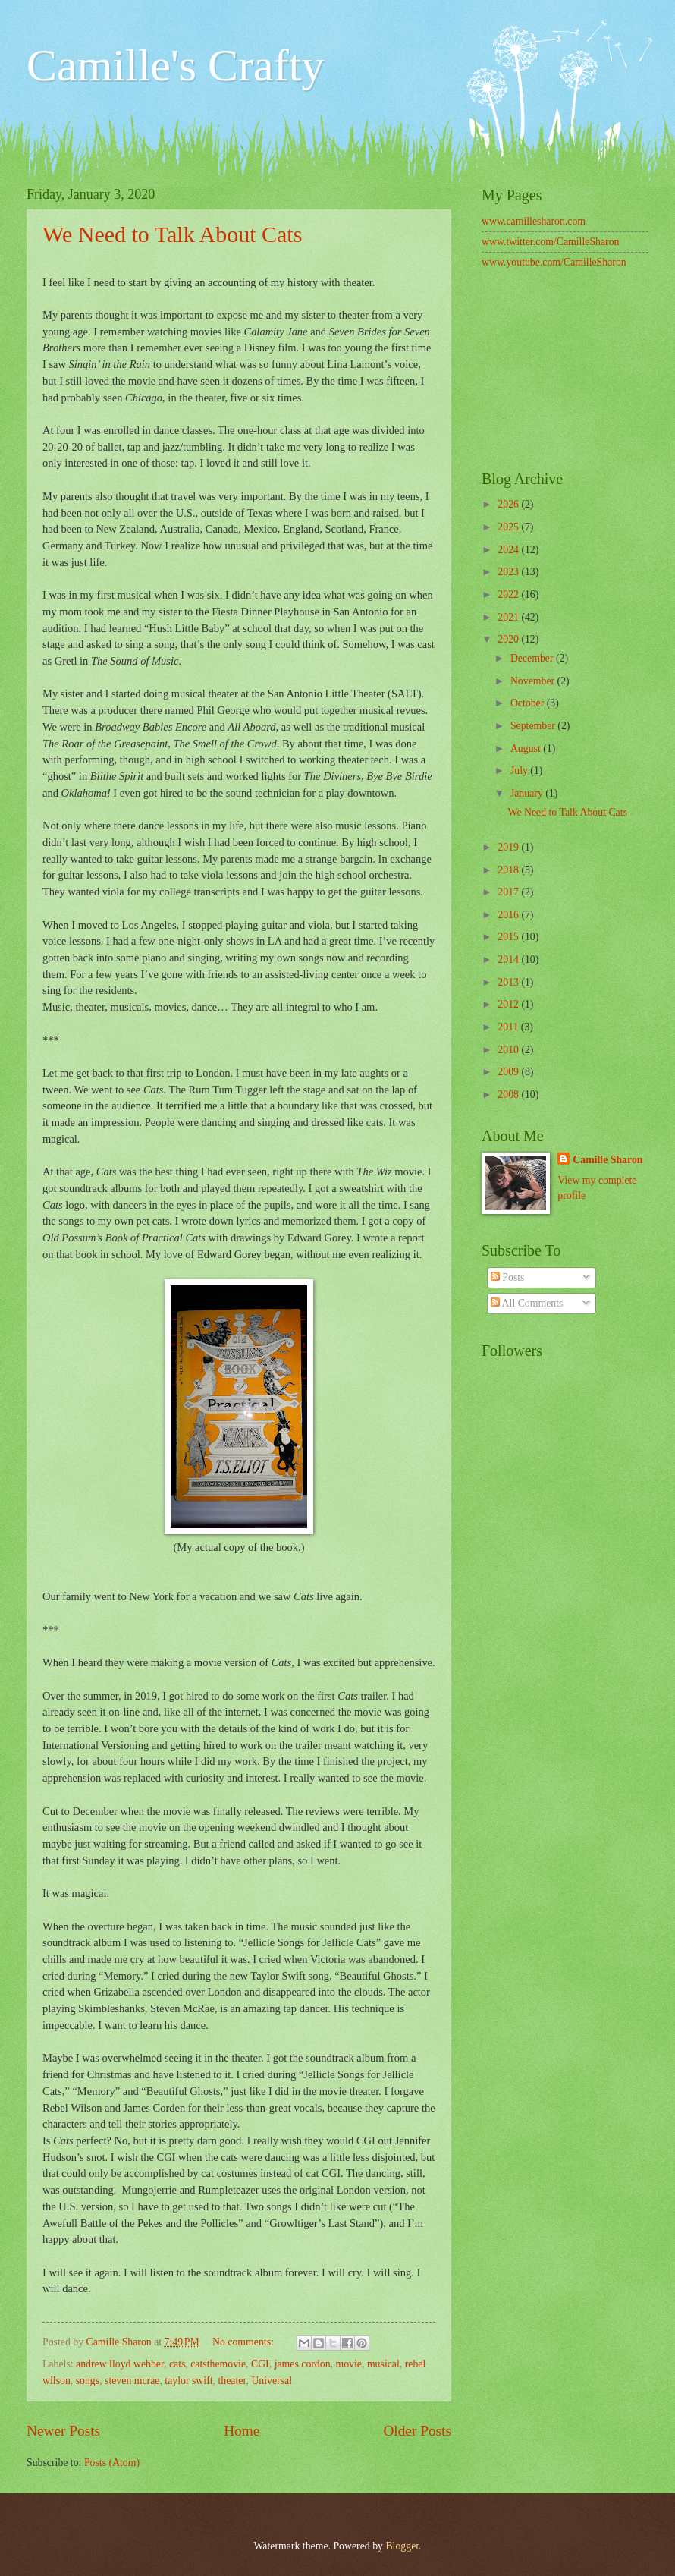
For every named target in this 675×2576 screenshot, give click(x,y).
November (533, 681)
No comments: (244, 2342)
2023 (509, 571)
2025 (509, 527)
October (528, 703)
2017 (509, 892)
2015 (509, 936)
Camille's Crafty (175, 65)
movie (348, 2364)
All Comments (527, 1303)
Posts (508, 1277)
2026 (509, 504)
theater (232, 2380)
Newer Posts (63, 2431)
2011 (509, 1027)
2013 (509, 982)
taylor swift (188, 2380)
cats (177, 2364)
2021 (509, 617)
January (527, 793)
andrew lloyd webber (120, 2364)
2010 (509, 1049)
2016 (509, 914)
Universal (271, 2380)
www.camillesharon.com (534, 221)
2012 (509, 1004)
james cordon (303, 2364)
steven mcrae (132, 2380)
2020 (509, 639)
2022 (509, 594)
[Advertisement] (565, 372)
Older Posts (417, 2431)
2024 (509, 549)
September (533, 725)
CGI (260, 2364)
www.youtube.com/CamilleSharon (554, 262)
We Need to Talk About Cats (172, 234)
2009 (509, 1071)
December (533, 658)
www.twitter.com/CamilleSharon (551, 241)
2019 (509, 847)
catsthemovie (218, 2364)
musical (383, 2364)
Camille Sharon (607, 1159)
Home (241, 2431)
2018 (509, 870)
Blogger (402, 2546)
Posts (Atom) (112, 2462)
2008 (509, 1094)
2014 (509, 959)
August (526, 748)
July (520, 770)
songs (87, 2380)
